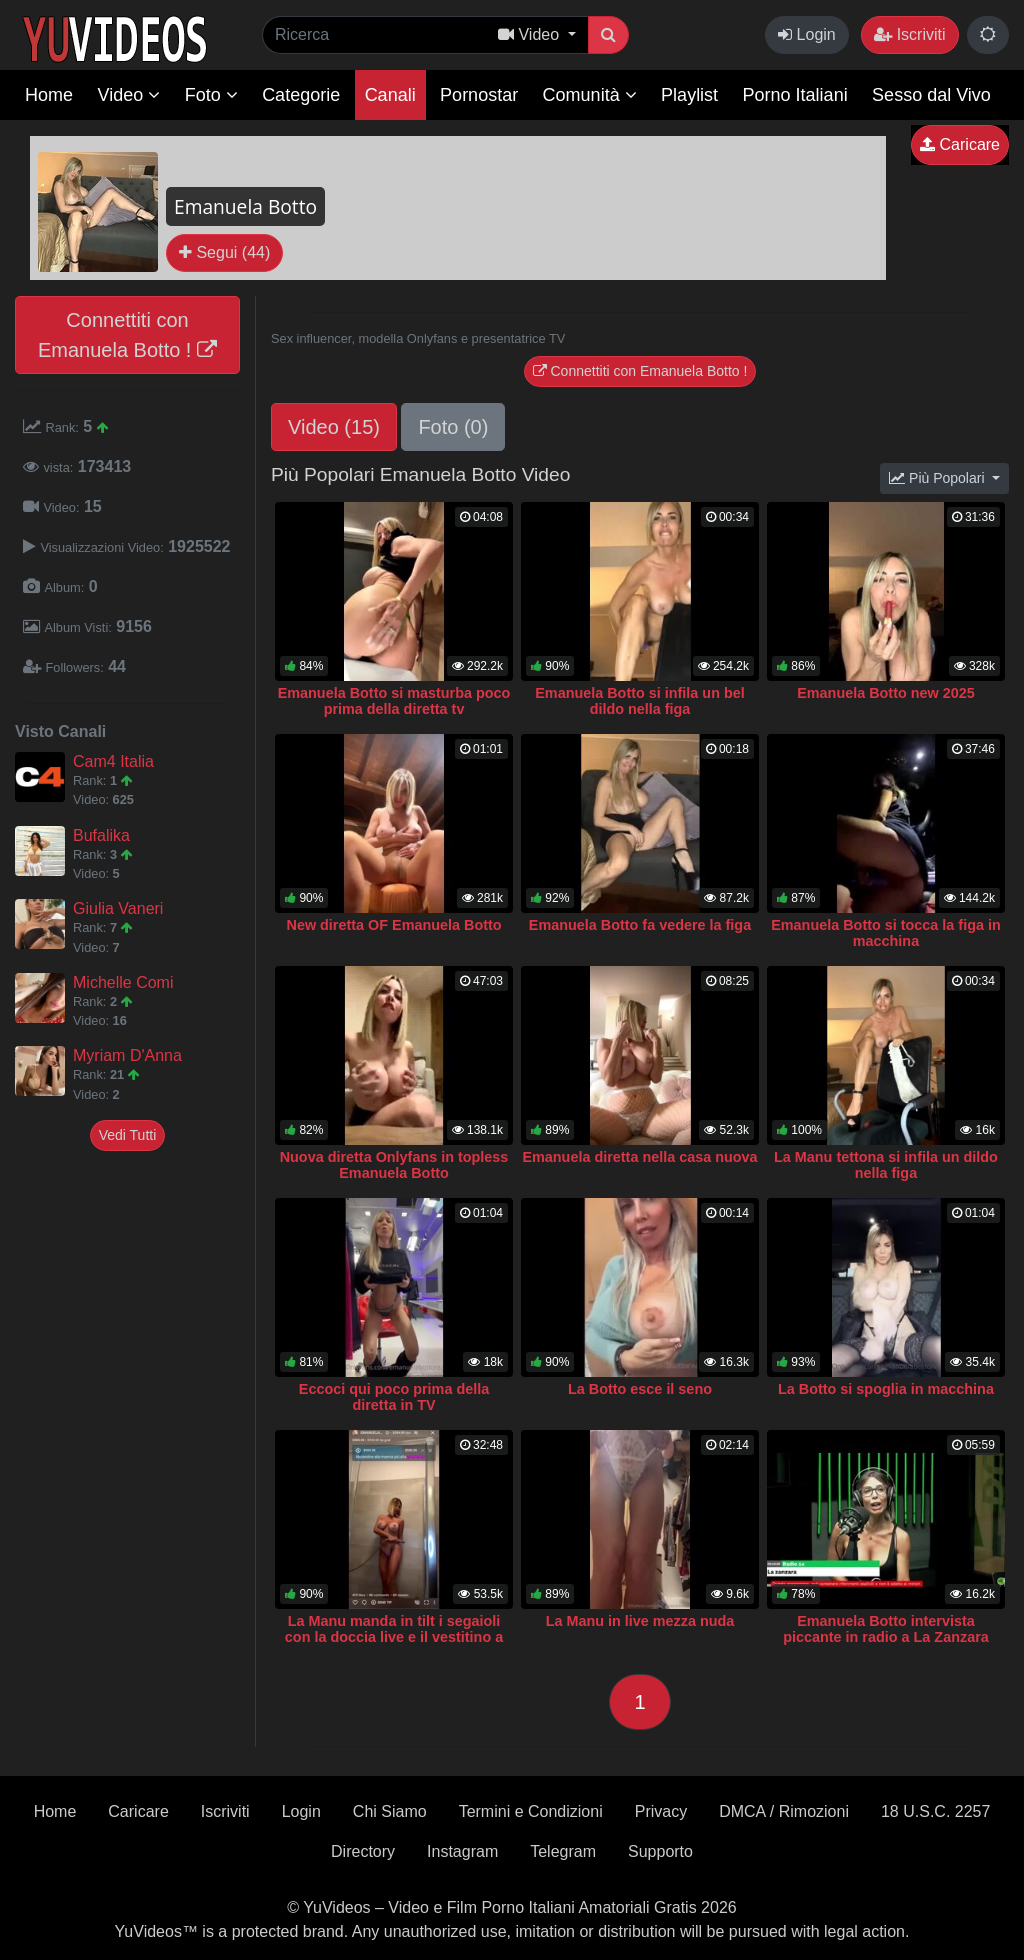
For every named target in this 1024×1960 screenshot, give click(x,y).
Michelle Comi (123, 982)
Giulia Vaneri (118, 908)
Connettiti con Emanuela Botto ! (127, 335)
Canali (390, 95)
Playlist (689, 95)
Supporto (660, 1851)
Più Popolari (938, 478)
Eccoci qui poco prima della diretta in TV (394, 1397)
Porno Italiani (795, 95)
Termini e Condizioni (531, 1811)
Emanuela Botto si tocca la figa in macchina (886, 933)
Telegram (563, 1851)
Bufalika (101, 835)
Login (807, 34)
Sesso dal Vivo (931, 95)
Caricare (960, 144)
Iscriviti (909, 34)
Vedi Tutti (128, 1135)
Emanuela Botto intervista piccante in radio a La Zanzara (886, 1629)
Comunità (590, 95)
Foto (211, 95)
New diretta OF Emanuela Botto (393, 925)
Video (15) (334, 427)
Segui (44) (224, 252)
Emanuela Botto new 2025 (886, 693)
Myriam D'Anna (127, 1055)
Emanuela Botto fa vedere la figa (640, 925)
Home (49, 95)
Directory (363, 1851)
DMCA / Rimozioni (784, 1811)
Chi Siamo (390, 1811)
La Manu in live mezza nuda (640, 1621)
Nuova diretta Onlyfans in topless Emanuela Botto (394, 1165)
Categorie (301, 95)
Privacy (661, 1811)
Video (128, 95)
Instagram (462, 1851)
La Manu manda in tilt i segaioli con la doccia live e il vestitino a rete (394, 1637)
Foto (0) (453, 427)
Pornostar (479, 95)
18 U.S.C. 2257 (935, 1811)
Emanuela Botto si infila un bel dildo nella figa (640, 701)
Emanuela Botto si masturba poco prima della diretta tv (394, 701)
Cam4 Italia (113, 761)
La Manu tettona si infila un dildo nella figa (886, 1165)
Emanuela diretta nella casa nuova (639, 1157)
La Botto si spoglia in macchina (886, 1389)
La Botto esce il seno (640, 1389)
